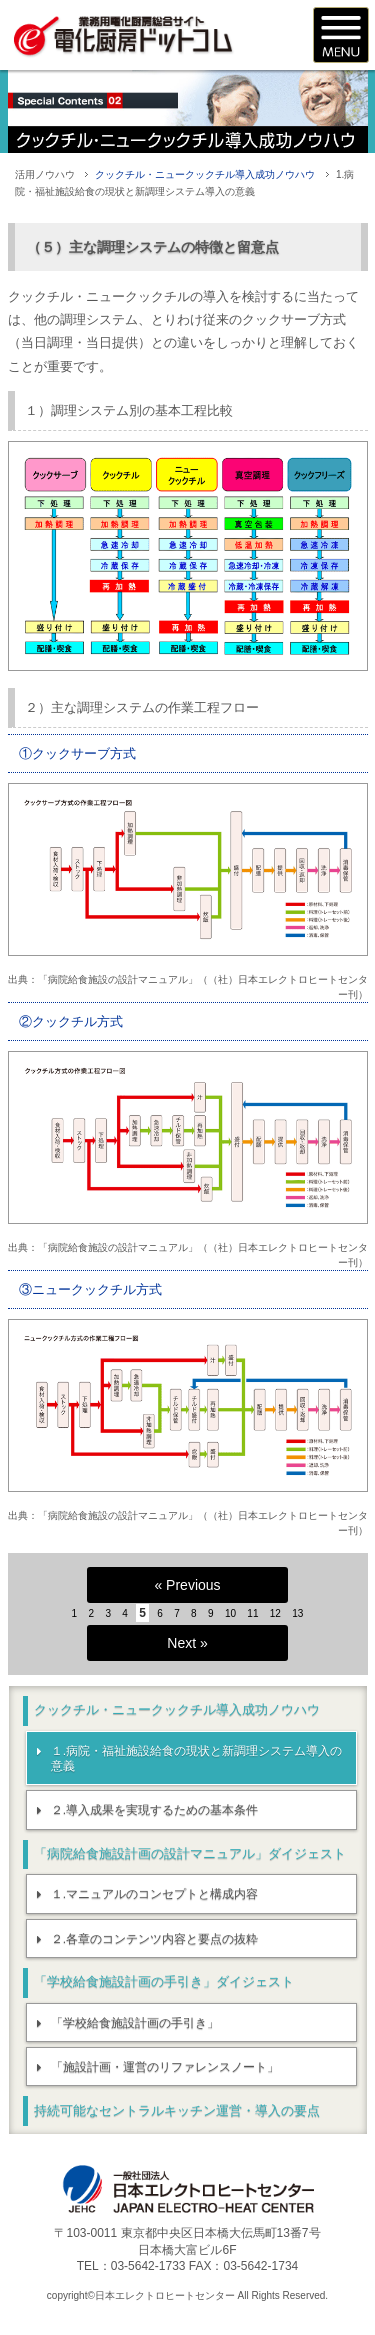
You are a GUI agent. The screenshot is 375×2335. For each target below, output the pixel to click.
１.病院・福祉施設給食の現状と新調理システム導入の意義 (196, 1759)
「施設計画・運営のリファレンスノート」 (165, 2067)
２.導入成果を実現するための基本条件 (154, 1810)
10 (230, 1613)
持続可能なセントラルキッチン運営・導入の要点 (177, 2110)
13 (297, 1613)
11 (252, 1613)
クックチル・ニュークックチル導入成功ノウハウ (205, 174)
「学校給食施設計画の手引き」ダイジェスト (164, 1981)
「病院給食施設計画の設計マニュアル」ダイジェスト (190, 1853)
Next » (187, 1643)
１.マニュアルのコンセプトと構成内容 (154, 1894)
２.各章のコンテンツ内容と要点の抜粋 (154, 1939)
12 (275, 1613)
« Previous (187, 1585)
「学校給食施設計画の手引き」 (135, 2023)
